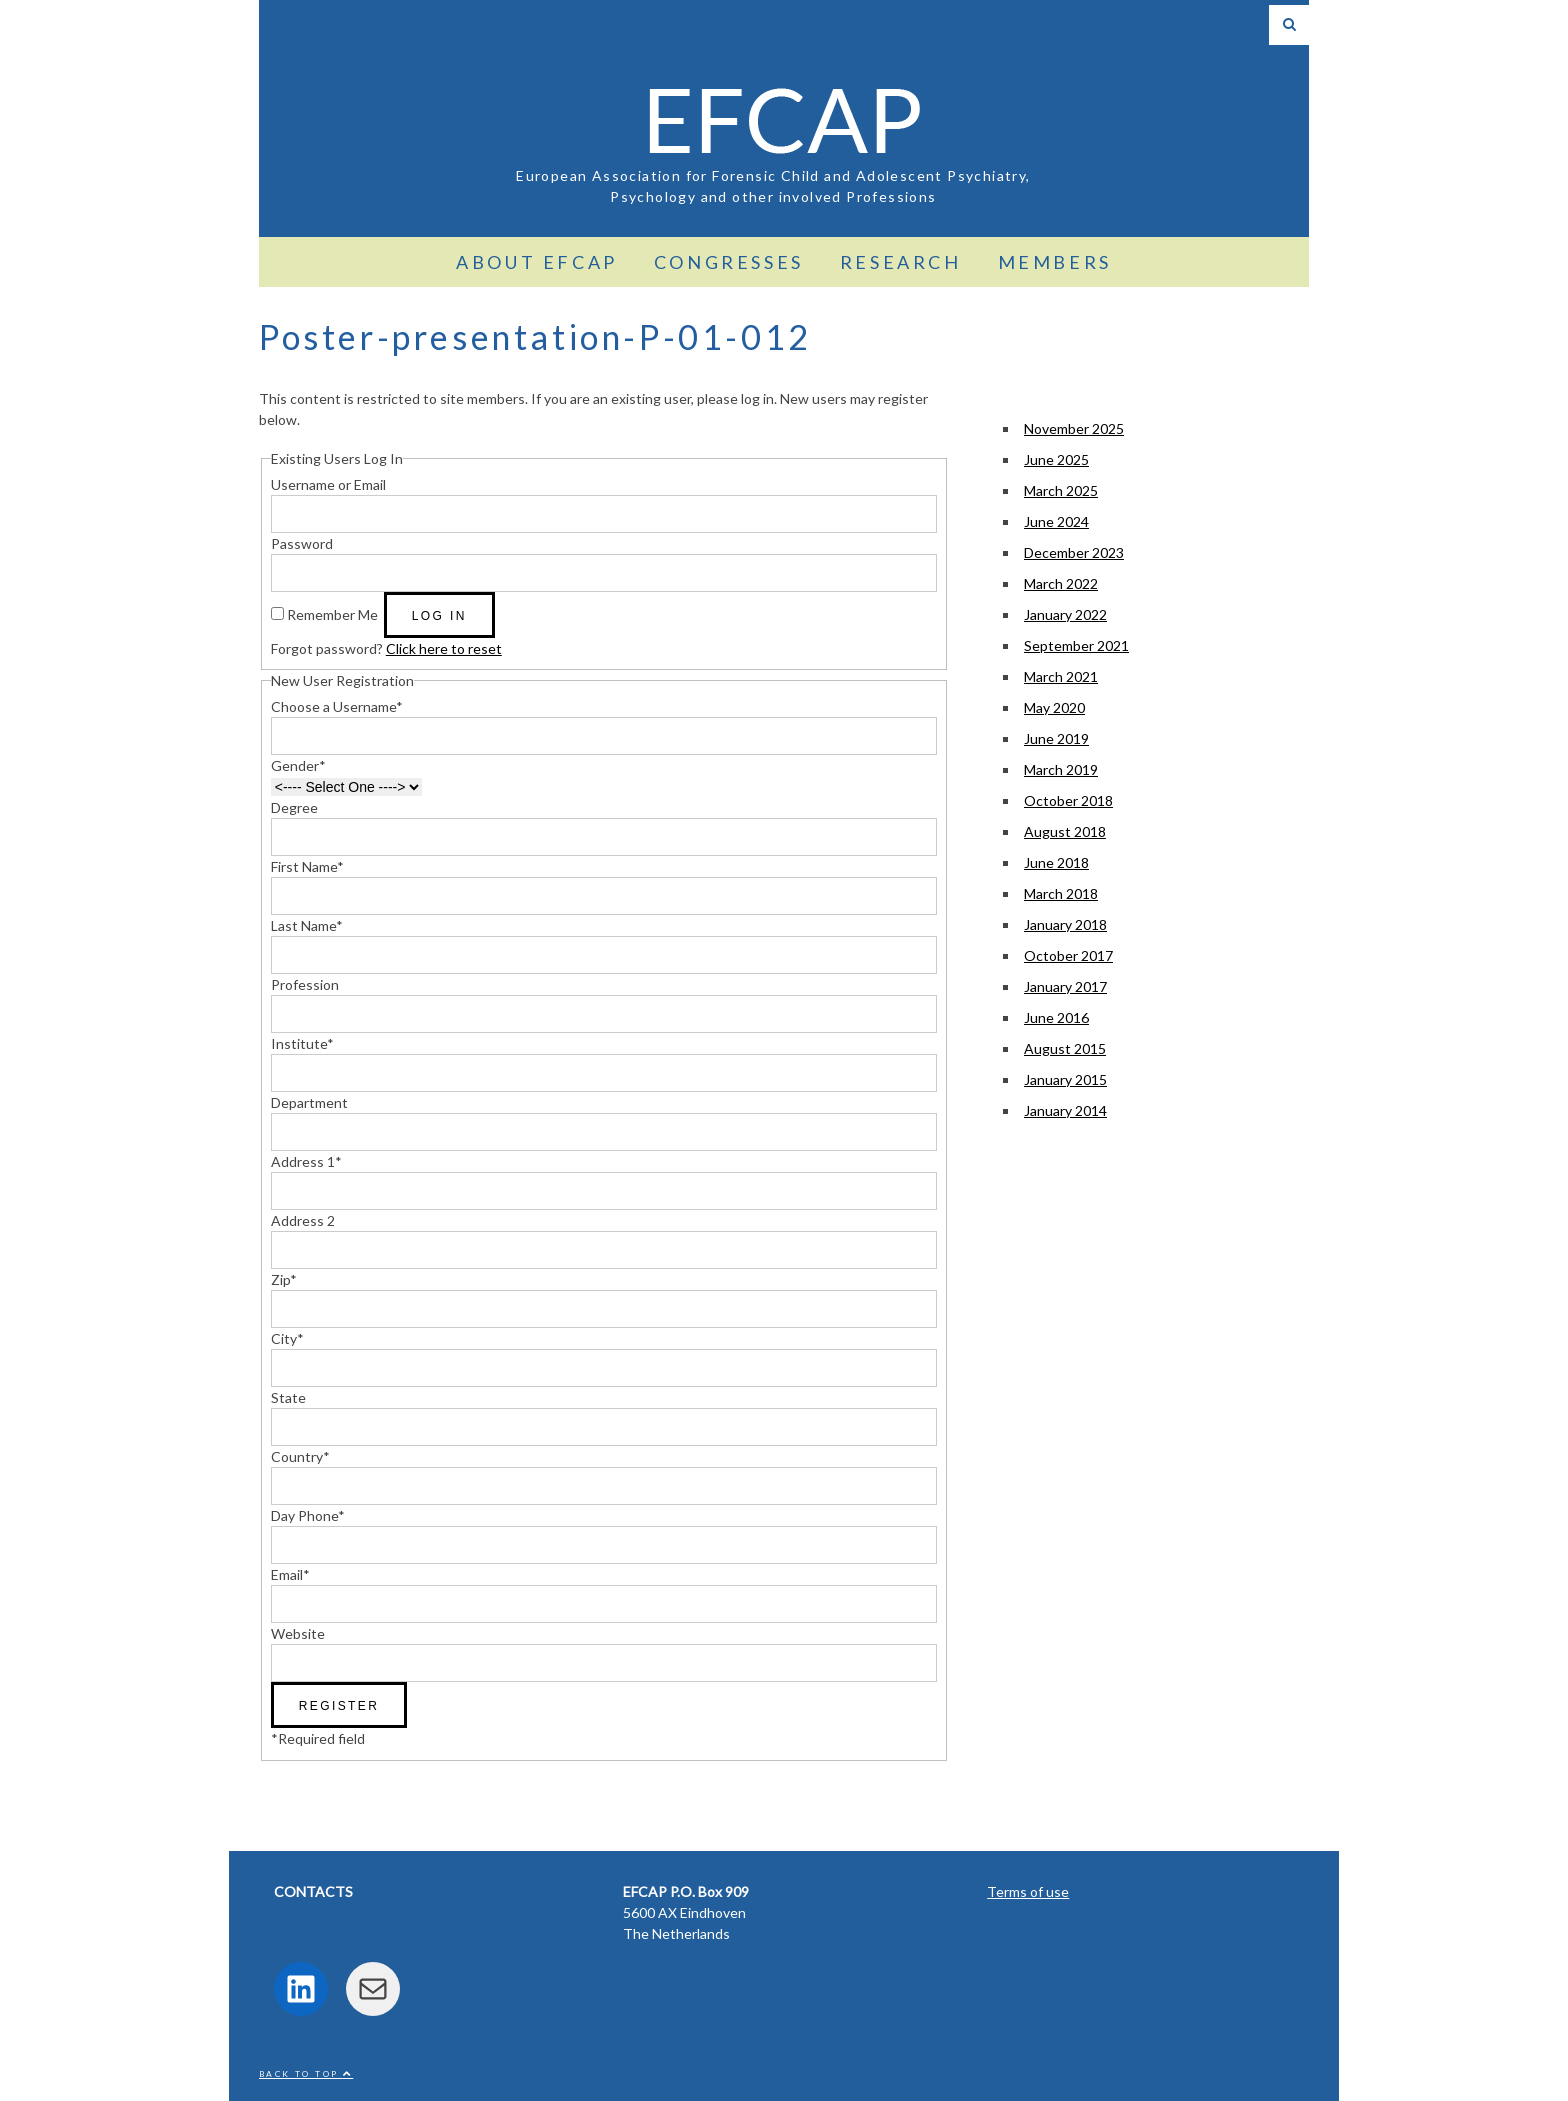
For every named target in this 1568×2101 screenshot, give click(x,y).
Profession (305, 984)
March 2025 (1061, 490)
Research (901, 262)
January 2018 (1065, 924)
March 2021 (1061, 676)
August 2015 (1065, 1048)
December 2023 (1074, 552)
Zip (284, 1279)
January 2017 (1065, 986)
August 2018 (1065, 831)
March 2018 (1061, 893)
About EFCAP (537, 262)
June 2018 (1056, 862)
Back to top (306, 2074)
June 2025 (1056, 459)
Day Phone (308, 1515)
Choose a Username (337, 706)
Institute (302, 1043)
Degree (294, 807)
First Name (307, 866)
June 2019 (1056, 738)
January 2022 (1065, 614)
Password (302, 543)
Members (1055, 262)
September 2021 (1076, 645)
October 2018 (1068, 800)
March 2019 (1061, 769)
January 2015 (1065, 1079)
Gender (298, 765)
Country (300, 1456)
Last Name (307, 925)
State (288, 1397)
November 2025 (1074, 428)
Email (290, 1574)
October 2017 (1068, 955)
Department (309, 1102)
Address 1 (306, 1161)
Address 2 (303, 1220)
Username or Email (328, 484)
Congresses (729, 262)
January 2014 (1065, 1110)
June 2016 (1056, 1017)
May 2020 (1054, 707)
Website (298, 1633)
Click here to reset (444, 648)
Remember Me (332, 614)
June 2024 (1056, 521)
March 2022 (1061, 583)
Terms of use (1028, 1891)
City (287, 1338)
